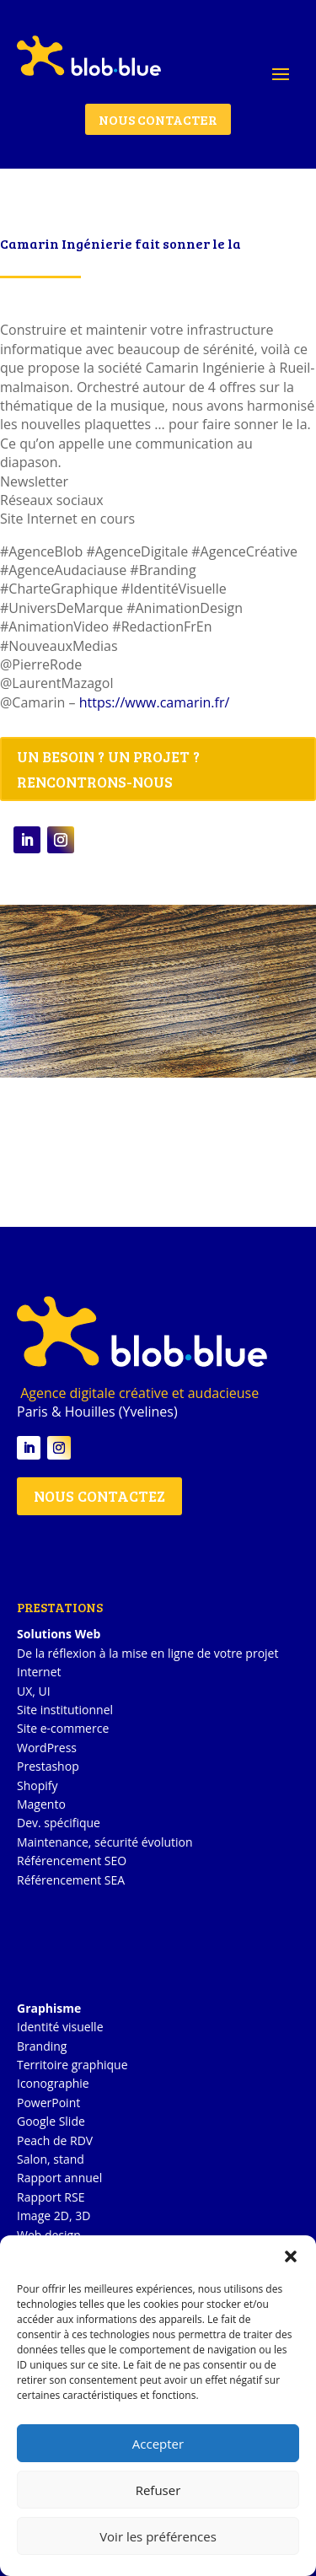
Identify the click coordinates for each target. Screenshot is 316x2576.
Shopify (37, 1785)
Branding (42, 2046)
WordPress (47, 1748)
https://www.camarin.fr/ (154, 702)
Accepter (158, 2443)
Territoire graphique (72, 2065)
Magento (41, 1804)
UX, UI (34, 1691)
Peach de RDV (55, 2140)
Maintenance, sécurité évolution (105, 1842)
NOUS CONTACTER (158, 119)
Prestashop (48, 1766)
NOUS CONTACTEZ (99, 1496)
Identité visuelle (60, 2027)
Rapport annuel (59, 2178)
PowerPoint (48, 2103)
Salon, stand (50, 2159)
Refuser (158, 2490)
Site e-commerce (63, 1728)
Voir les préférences (158, 2536)
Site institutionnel (65, 1710)
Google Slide (51, 2121)
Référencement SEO (71, 1861)
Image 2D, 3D (53, 2216)
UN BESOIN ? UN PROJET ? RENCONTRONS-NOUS (108, 769)
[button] (290, 2256)
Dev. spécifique (58, 1823)
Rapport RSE (50, 2197)
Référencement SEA (71, 1880)
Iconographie (53, 2083)
